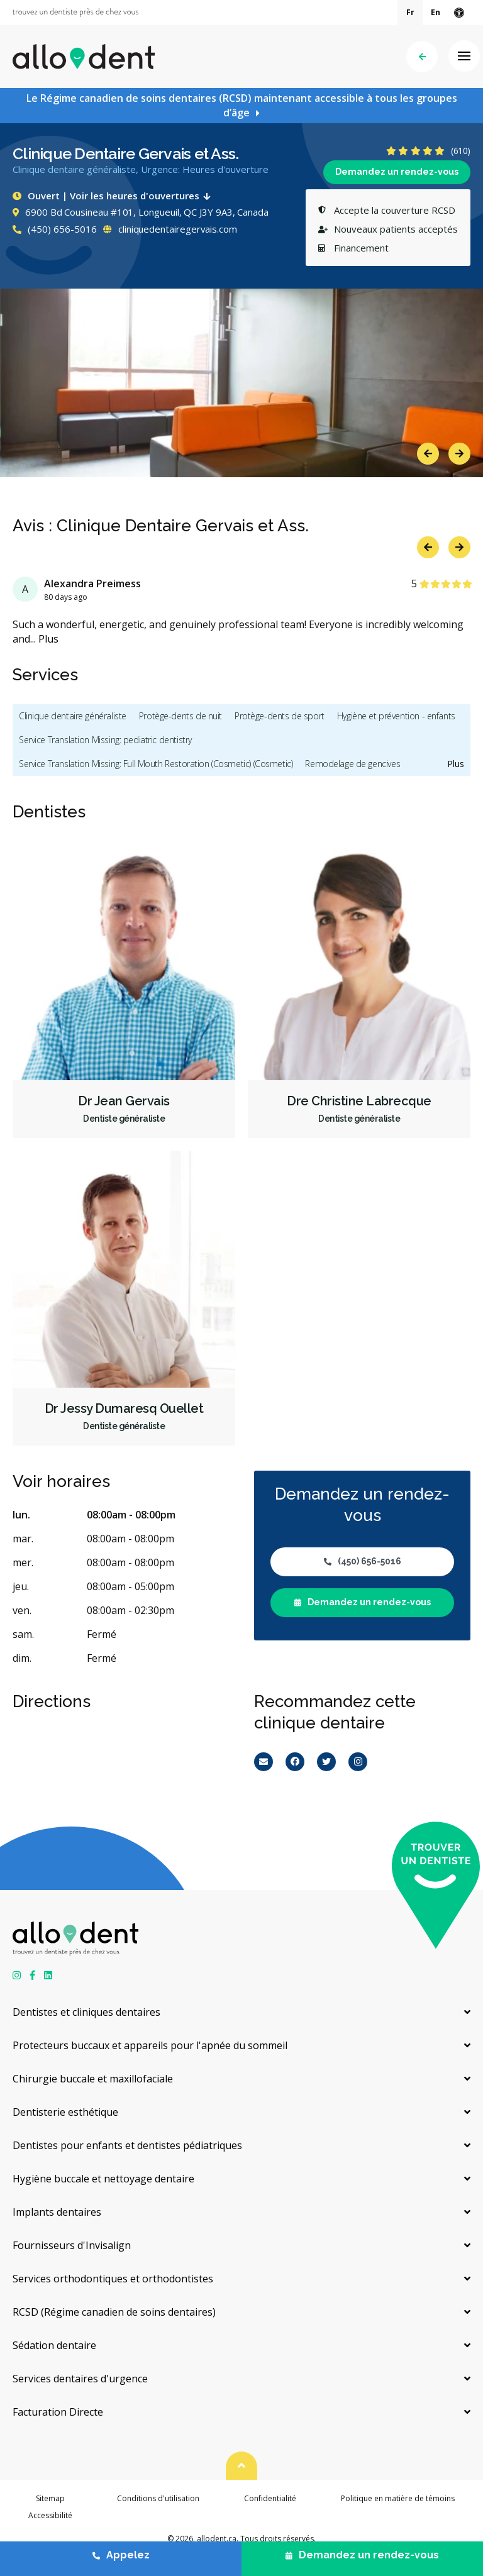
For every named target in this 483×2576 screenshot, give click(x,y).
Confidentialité (270, 2498)
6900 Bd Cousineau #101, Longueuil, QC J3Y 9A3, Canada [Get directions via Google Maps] (141, 212)
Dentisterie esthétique (65, 2112)
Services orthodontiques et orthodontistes (113, 2279)
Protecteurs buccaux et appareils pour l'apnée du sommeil (150, 2045)
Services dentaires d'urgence (80, 2378)
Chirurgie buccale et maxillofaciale (93, 2079)
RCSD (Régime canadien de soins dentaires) (114, 2312)
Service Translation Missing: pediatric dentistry (105, 740)
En (435, 12)
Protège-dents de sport (280, 716)
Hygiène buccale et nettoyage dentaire (103, 2179)
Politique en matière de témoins (398, 2498)
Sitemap (50, 2498)
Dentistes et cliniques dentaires (86, 2012)
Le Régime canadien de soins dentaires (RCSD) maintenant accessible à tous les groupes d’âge (241, 105)
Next (459, 454)
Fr (410, 12)
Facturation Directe (58, 2412)
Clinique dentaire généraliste (72, 716)
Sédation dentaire (54, 2345)
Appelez (121, 2555)
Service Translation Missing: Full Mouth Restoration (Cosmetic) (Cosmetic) (155, 764)
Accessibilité (50, 2515)
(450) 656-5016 (55, 229)
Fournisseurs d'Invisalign (72, 2245)
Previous (428, 454)
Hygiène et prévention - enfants (396, 716)
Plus (48, 639)
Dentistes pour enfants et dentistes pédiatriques (127, 2145)
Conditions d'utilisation (158, 2498)
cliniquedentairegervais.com (170, 229)
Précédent (422, 57)
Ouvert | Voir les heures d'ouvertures (114, 195)
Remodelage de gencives (352, 764)
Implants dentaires (57, 2212)
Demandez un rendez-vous (396, 172)
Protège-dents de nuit (180, 716)
